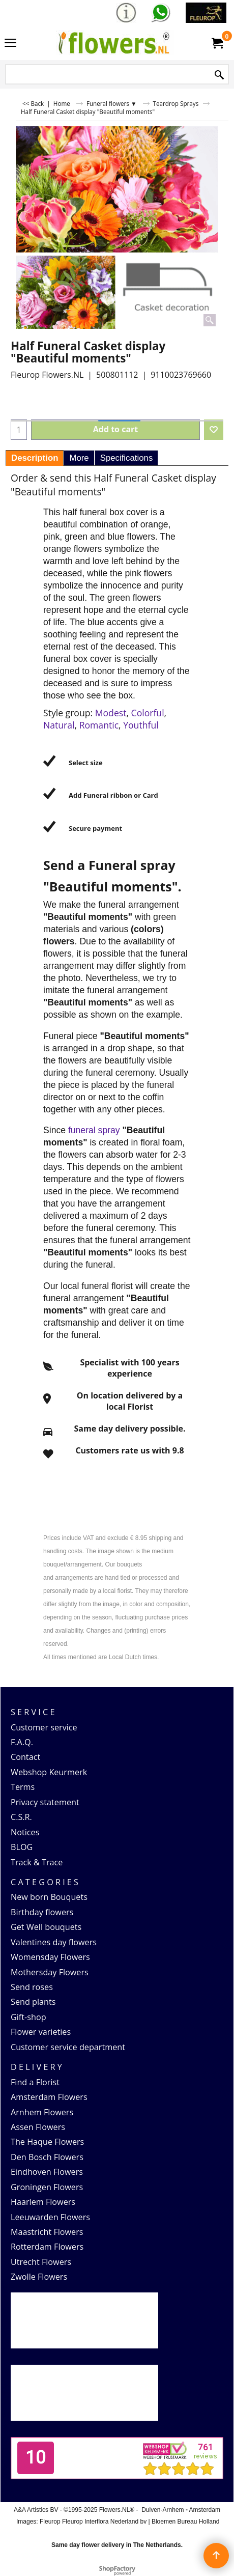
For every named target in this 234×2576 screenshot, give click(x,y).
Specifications (126, 458)
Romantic (99, 725)
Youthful (140, 725)
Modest (111, 713)
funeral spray (95, 1130)
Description (34, 458)
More (79, 458)
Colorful (147, 713)
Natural (59, 725)
